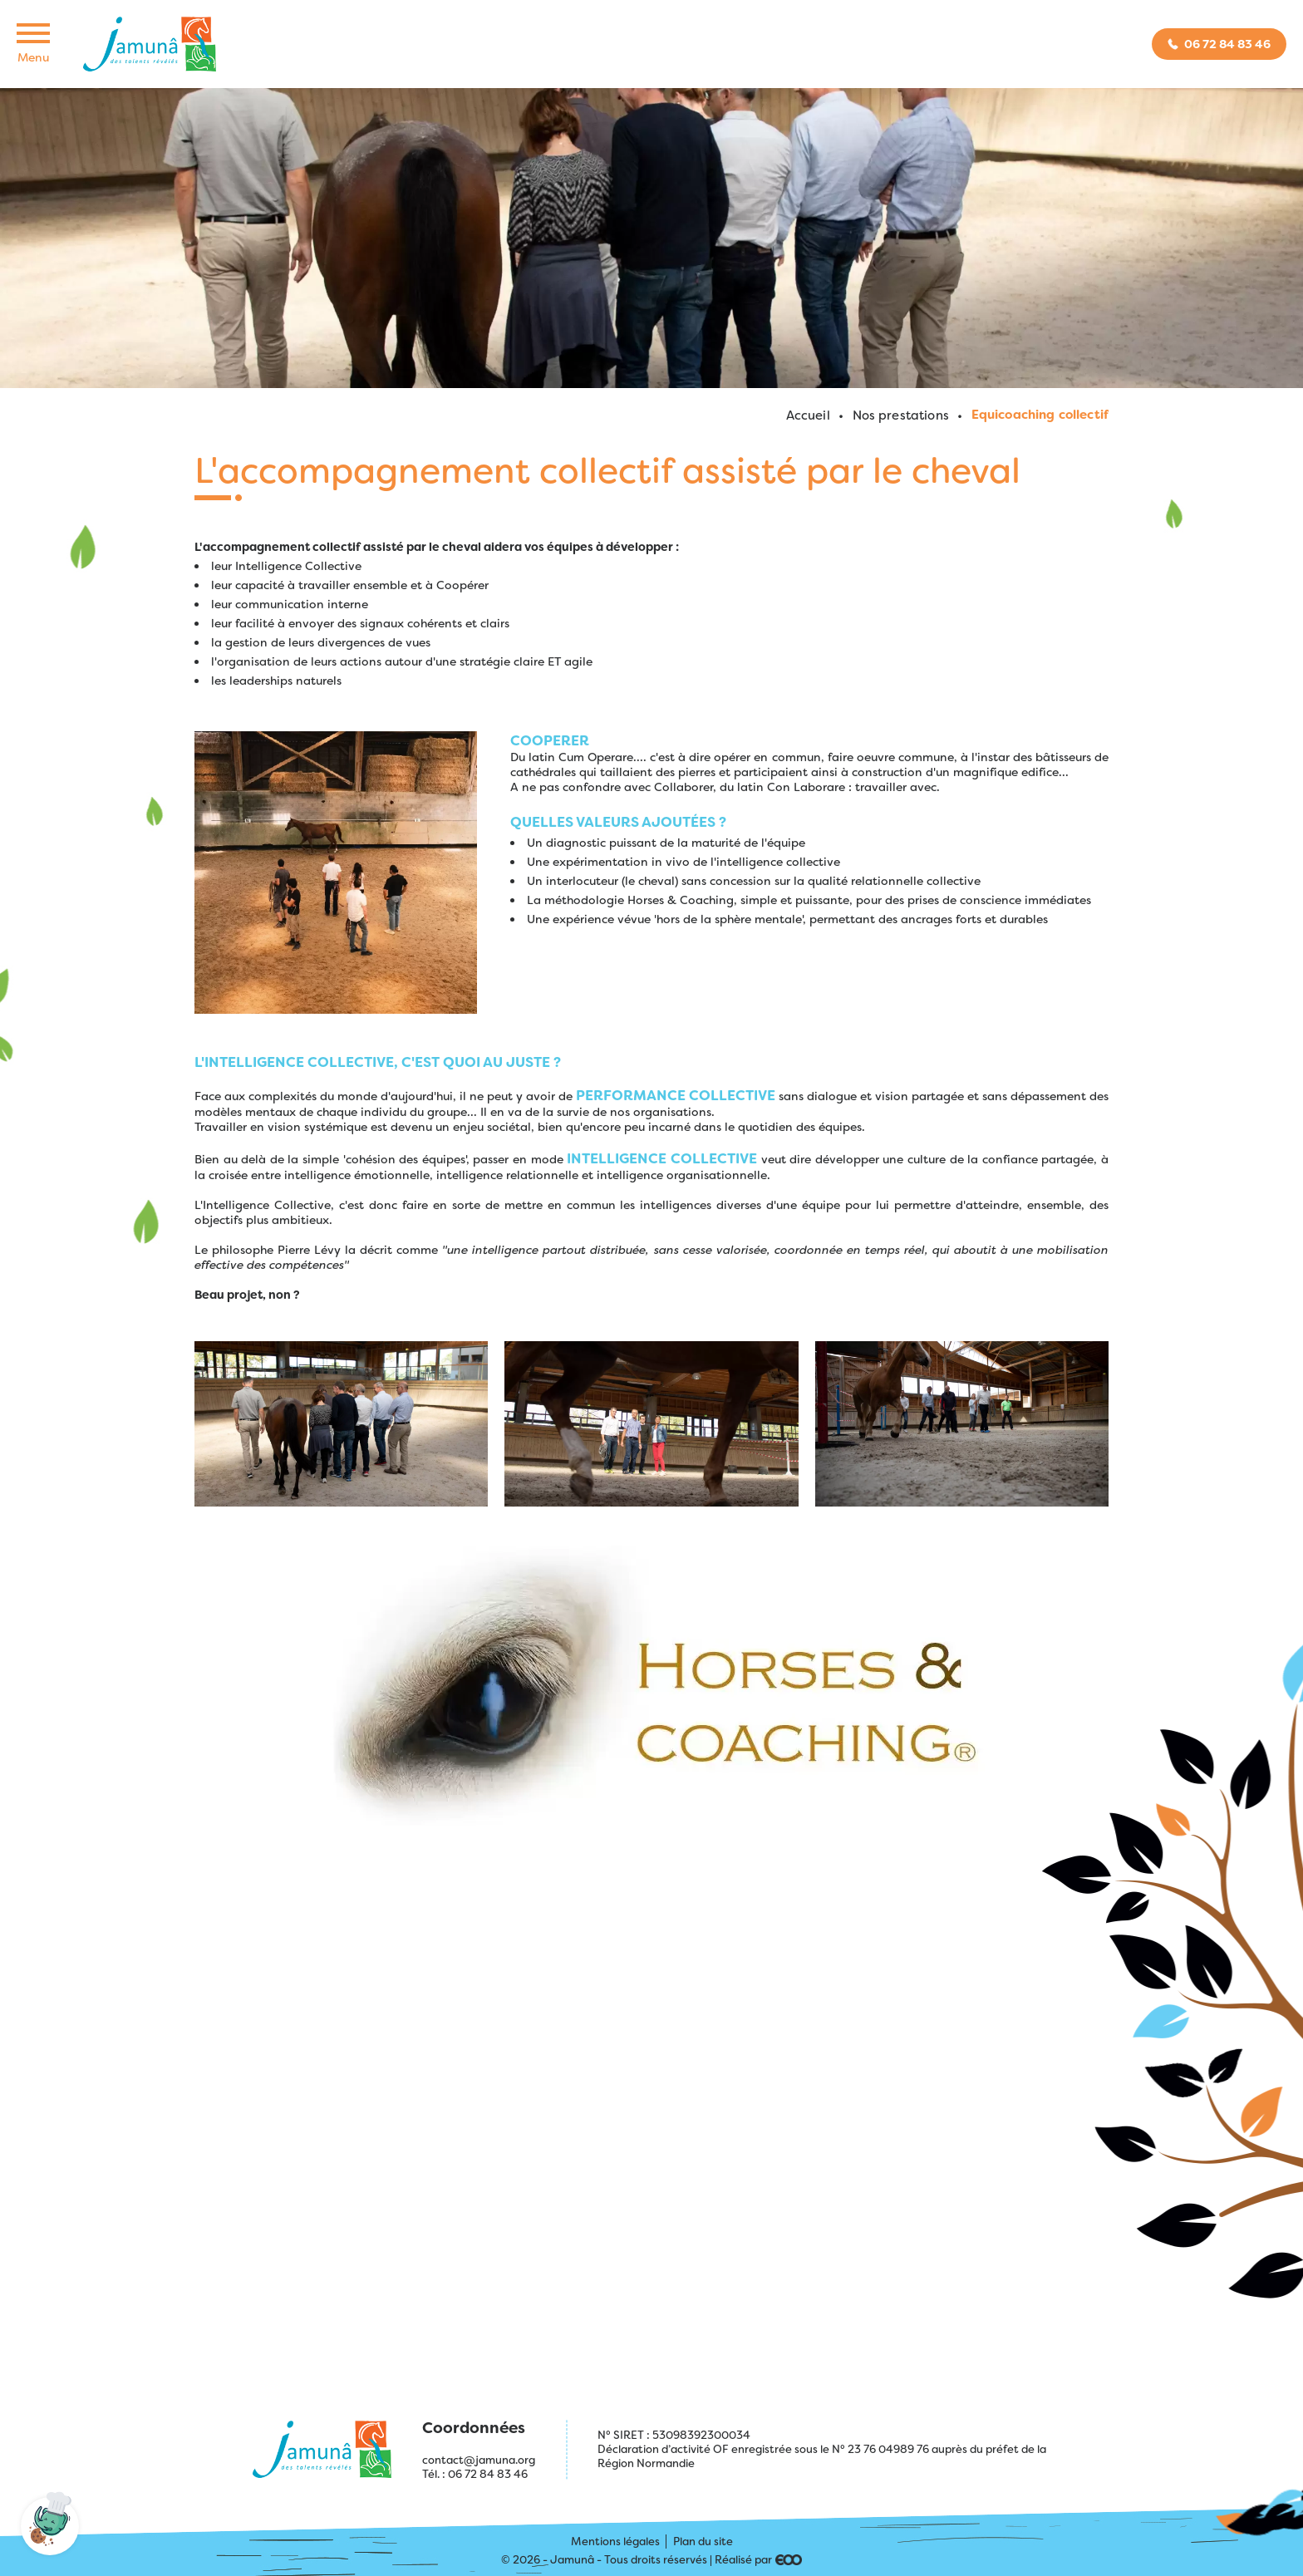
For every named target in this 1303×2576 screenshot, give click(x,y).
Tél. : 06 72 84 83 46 (475, 2474)
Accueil (808, 415)
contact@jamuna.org (478, 2460)
